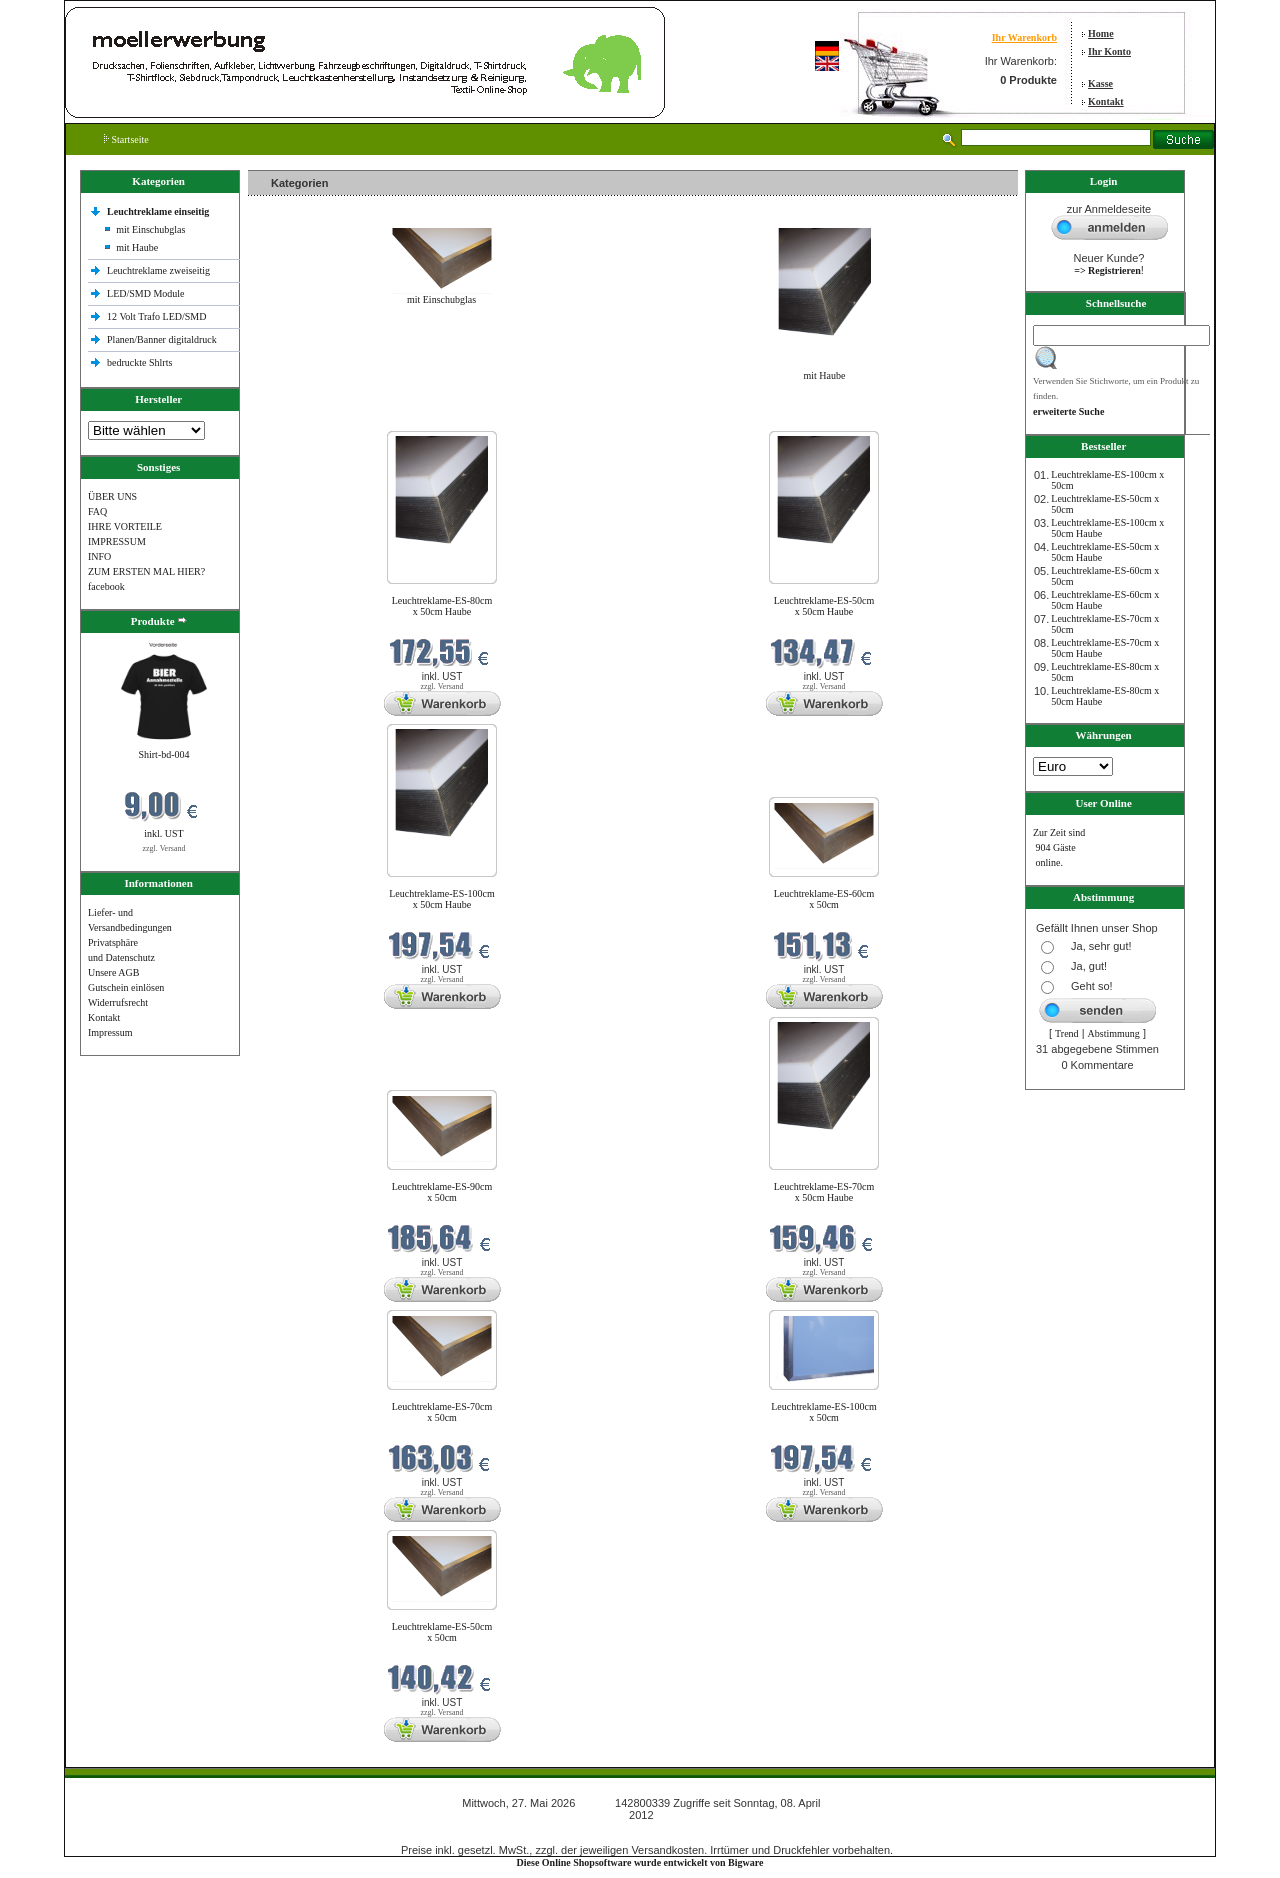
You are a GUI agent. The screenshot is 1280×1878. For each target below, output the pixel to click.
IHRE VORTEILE (125, 526)
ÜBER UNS (112, 496)
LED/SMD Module (146, 293)
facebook (106, 586)
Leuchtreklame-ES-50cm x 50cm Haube (824, 606)
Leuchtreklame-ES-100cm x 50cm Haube (442, 899)
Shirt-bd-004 (163, 754)
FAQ (97, 511)
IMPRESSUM (117, 541)
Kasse (1100, 83)
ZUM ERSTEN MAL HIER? (146, 571)
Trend (1067, 1033)
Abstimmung (1114, 1033)
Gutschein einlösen (126, 987)
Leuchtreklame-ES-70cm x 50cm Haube (824, 1192)
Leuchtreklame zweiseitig (160, 270)
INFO (99, 556)
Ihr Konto (1109, 51)
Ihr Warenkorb (1024, 37)
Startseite (126, 139)
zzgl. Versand (164, 848)
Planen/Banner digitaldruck (162, 339)
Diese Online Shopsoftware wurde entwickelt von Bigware (640, 1862)
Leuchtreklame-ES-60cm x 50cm (824, 899)
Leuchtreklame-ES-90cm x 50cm (442, 1192)
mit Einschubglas (150, 229)
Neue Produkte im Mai (298, 418)
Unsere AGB (113, 972)
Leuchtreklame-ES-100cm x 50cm (824, 1412)
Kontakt (1106, 101)
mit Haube (137, 247)
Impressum (110, 1032)
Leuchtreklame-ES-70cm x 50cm (442, 1412)
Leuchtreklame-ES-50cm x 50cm (442, 1632)
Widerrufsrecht (118, 1002)
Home (1101, 33)
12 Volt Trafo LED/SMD (156, 316)
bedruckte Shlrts (139, 362)
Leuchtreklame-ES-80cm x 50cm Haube (442, 606)
